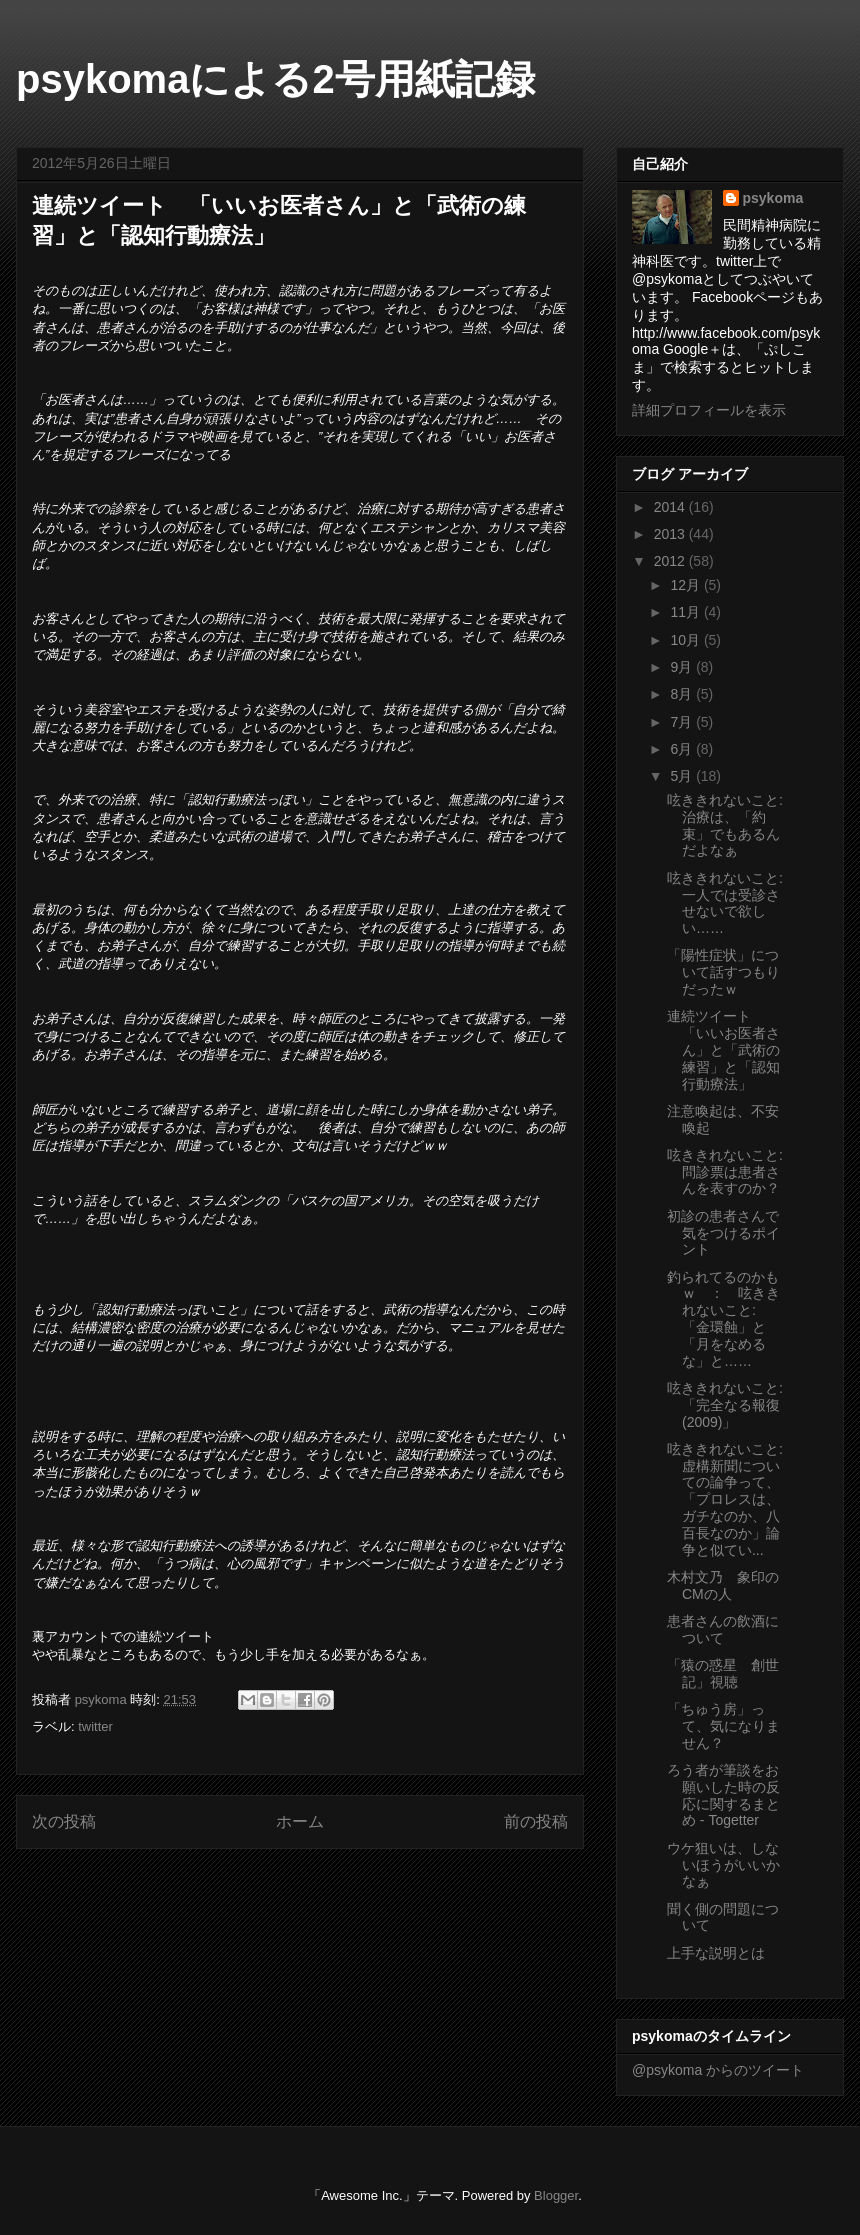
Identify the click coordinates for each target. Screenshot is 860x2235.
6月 (683, 749)
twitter (95, 1726)
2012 (671, 561)
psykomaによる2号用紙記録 (275, 79)
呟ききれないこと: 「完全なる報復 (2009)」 (725, 1405)
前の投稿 (536, 1821)
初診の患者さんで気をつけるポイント (723, 1233)
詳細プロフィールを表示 (709, 410)
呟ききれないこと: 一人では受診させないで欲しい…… (725, 903)
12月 (686, 585)
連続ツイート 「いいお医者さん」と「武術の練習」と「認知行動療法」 (723, 1049)
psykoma (773, 198)
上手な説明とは (716, 1953)
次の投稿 (64, 1821)
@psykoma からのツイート (718, 2070)
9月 (683, 667)
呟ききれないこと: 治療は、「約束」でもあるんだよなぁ (725, 825)
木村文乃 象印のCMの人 (723, 1585)
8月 (683, 694)
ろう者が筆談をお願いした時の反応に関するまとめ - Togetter (723, 1795)
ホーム (300, 1821)
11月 (686, 612)
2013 (671, 534)
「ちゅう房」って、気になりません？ (723, 1726)
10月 (686, 640)
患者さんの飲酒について (723, 1629)
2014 (671, 507)
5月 (683, 776)
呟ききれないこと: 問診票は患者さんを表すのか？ (725, 1172)
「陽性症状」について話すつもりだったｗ (723, 972)
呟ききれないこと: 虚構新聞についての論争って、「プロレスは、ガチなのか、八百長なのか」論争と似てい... (725, 1499)
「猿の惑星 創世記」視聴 (723, 1673)
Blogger (556, 2195)
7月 (683, 722)
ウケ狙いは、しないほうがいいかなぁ (723, 1865)
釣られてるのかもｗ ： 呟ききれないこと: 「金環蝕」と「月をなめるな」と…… (723, 1319)
